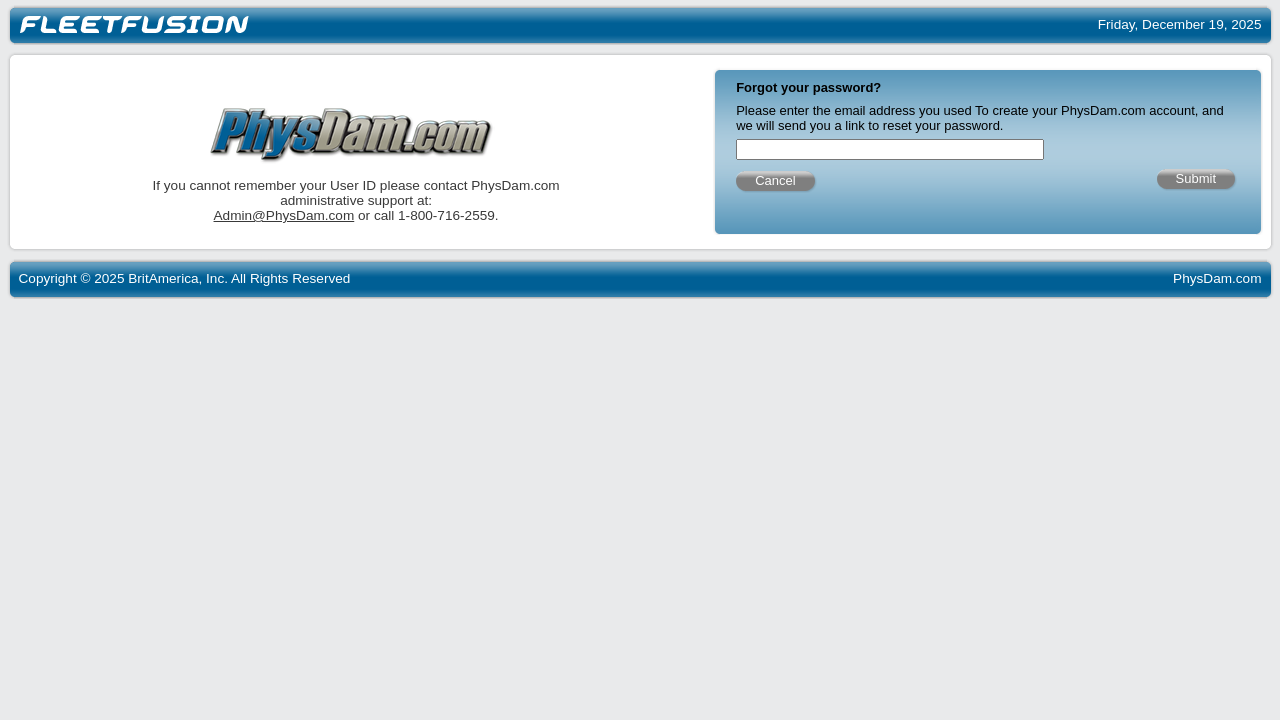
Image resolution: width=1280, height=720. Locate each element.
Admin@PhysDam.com (392, 218)
